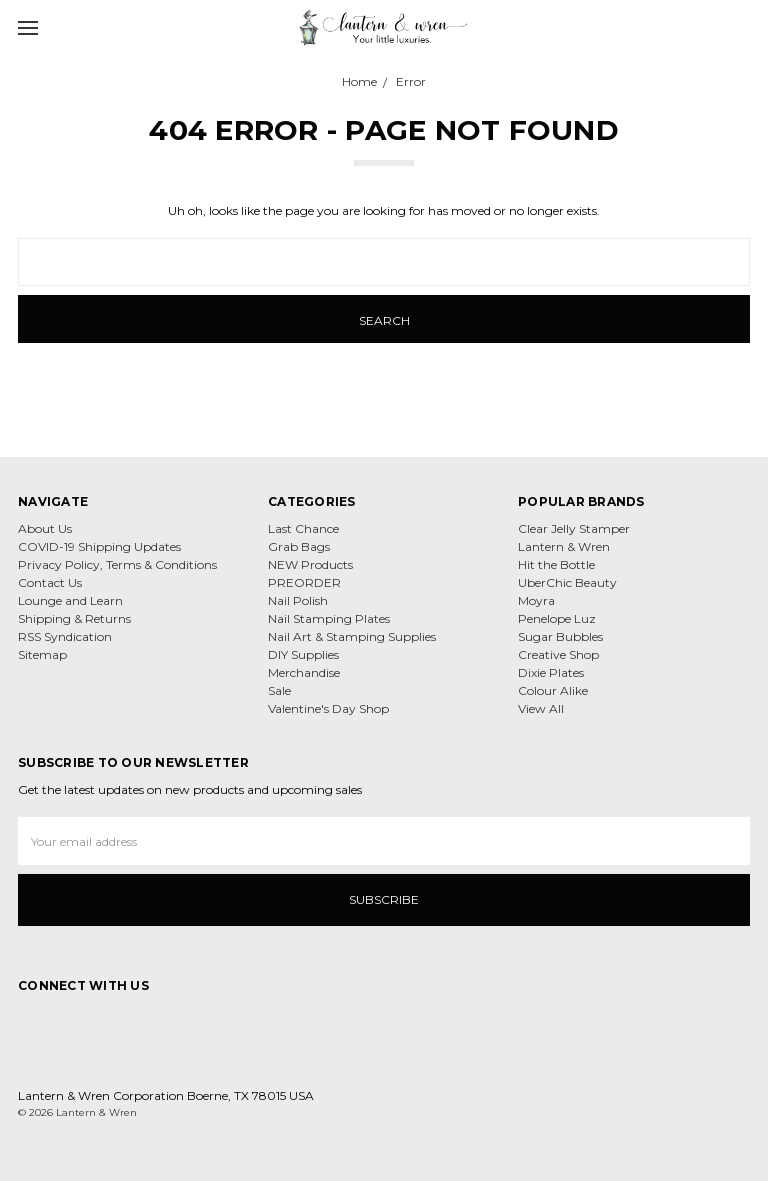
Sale (279, 690)
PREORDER (304, 582)
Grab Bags (299, 546)
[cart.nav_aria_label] (746, 27)
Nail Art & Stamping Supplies (352, 636)
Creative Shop (558, 654)
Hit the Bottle (556, 564)
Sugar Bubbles (560, 636)
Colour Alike (553, 690)
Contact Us (50, 582)
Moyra (536, 600)
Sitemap (42, 654)
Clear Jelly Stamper (574, 528)
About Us (45, 528)
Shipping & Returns (74, 618)
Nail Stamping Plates (329, 618)
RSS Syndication (65, 636)
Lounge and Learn (70, 600)
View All (541, 708)
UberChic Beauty (567, 582)
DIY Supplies (303, 654)
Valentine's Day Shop (328, 708)
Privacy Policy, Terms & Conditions (117, 564)
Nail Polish (298, 600)
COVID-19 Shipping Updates (99, 546)
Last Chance (303, 528)
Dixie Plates (551, 672)
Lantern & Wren (564, 546)
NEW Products (310, 564)
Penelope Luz (557, 618)
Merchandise (304, 672)
